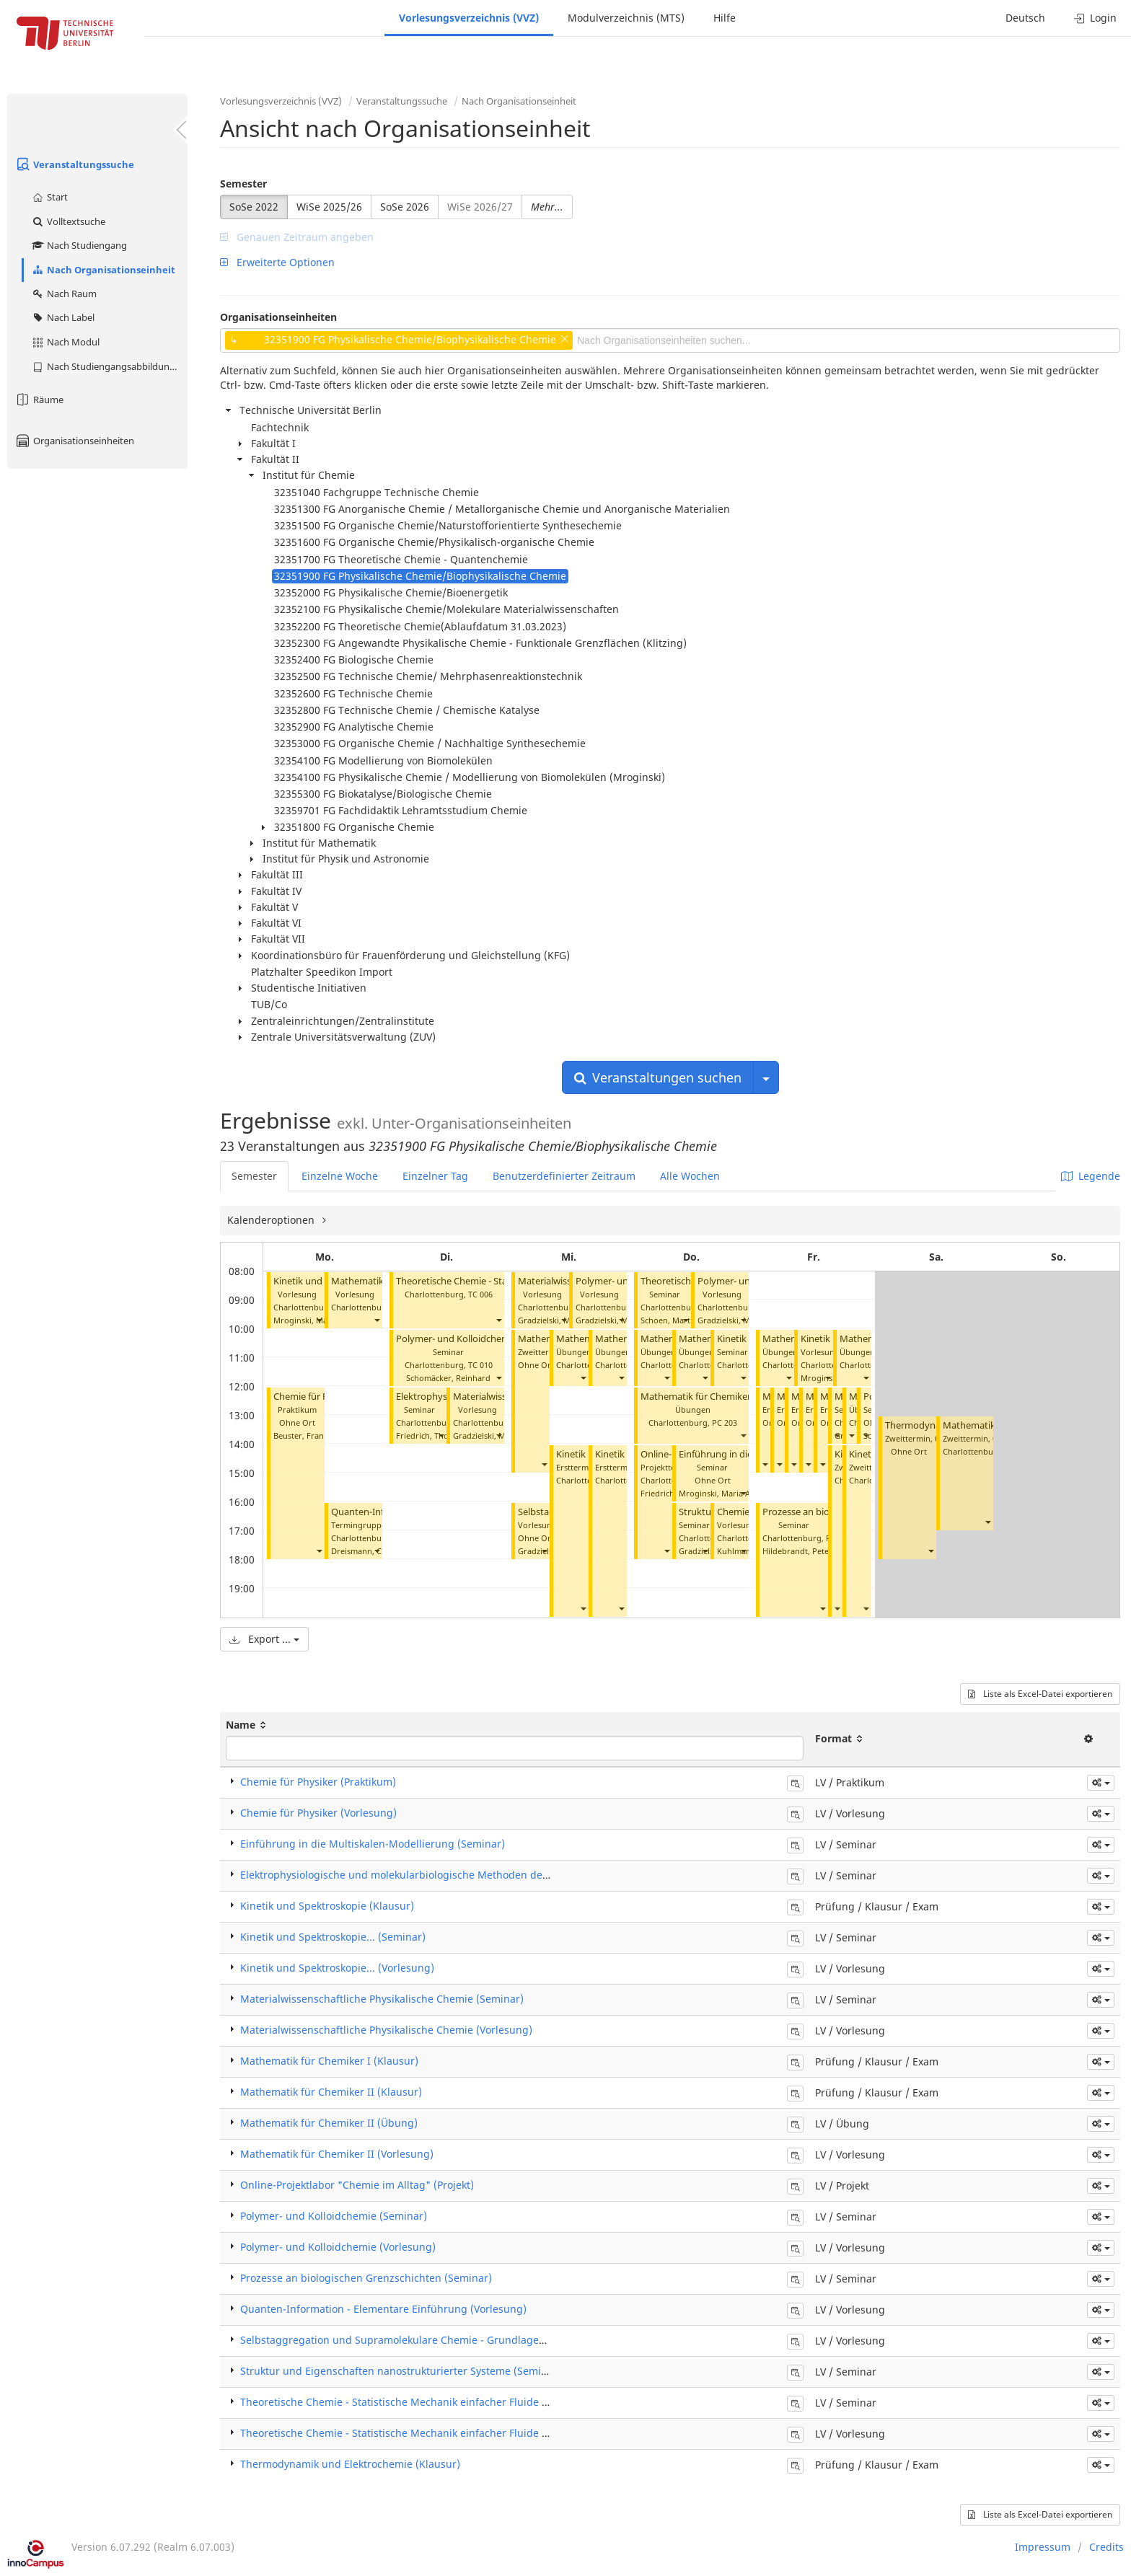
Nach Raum (64, 293)
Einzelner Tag (435, 1176)
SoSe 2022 (253, 206)
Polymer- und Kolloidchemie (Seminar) (479, 1339)
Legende (1090, 1176)
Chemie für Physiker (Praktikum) (318, 1781)
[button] (318, 1320)
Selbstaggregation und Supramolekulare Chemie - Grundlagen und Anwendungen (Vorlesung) (470, 2340)
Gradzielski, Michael (490, 1435)
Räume (38, 399)
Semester (243, 183)
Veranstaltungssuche (74, 164)
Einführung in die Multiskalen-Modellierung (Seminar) (372, 1844)
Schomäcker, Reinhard (448, 1377)
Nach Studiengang (79, 245)
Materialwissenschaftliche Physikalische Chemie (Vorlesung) (386, 2030)
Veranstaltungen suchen (657, 1077)
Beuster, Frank (300, 1435)
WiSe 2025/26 (329, 206)
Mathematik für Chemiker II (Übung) (719, 1396)
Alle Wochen (690, 1176)
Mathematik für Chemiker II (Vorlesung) (337, 2154)
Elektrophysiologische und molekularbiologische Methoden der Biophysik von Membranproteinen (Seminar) (502, 1875)
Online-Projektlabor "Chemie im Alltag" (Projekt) (357, 2185)
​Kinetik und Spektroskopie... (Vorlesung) (337, 1968)
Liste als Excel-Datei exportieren (1040, 1694)
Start (49, 196)
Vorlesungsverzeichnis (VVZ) (469, 18)
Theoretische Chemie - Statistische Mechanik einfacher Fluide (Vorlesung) (419, 2433)
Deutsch (1025, 18)
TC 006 (480, 1294)
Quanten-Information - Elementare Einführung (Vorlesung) (383, 2309)
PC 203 (724, 1422)
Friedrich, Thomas (430, 1435)
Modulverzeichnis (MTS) (626, 18)
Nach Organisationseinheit (103, 269)
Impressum (1042, 2547)
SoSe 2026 (404, 206)
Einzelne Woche (340, 1176)
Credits (1106, 2547)
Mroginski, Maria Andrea (726, 1493)
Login (1095, 18)
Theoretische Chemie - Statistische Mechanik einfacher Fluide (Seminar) (414, 2402)
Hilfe (724, 18)
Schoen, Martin (669, 1320)
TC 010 (480, 1364)
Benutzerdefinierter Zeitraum (564, 1176)
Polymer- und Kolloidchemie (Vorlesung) (338, 2247)
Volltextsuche (68, 221)
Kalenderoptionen (272, 1220)
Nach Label (62, 317)
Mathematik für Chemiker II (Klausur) (331, 2092)
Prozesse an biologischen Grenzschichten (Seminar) (366, 2278)
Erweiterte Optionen (277, 262)
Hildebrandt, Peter (797, 1550)
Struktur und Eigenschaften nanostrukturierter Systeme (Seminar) (400, 2371)
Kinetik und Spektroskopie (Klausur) (327, 1906)
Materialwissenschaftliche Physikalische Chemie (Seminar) (382, 1999)
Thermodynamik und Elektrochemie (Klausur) (350, 2464)
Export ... (264, 1639)
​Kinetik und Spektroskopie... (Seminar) (333, 1937)
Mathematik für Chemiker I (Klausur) (329, 2061)
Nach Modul (65, 341)
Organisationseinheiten (74, 440)
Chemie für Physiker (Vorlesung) (318, 1812)
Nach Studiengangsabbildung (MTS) (109, 366)
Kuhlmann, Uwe (747, 1550)
